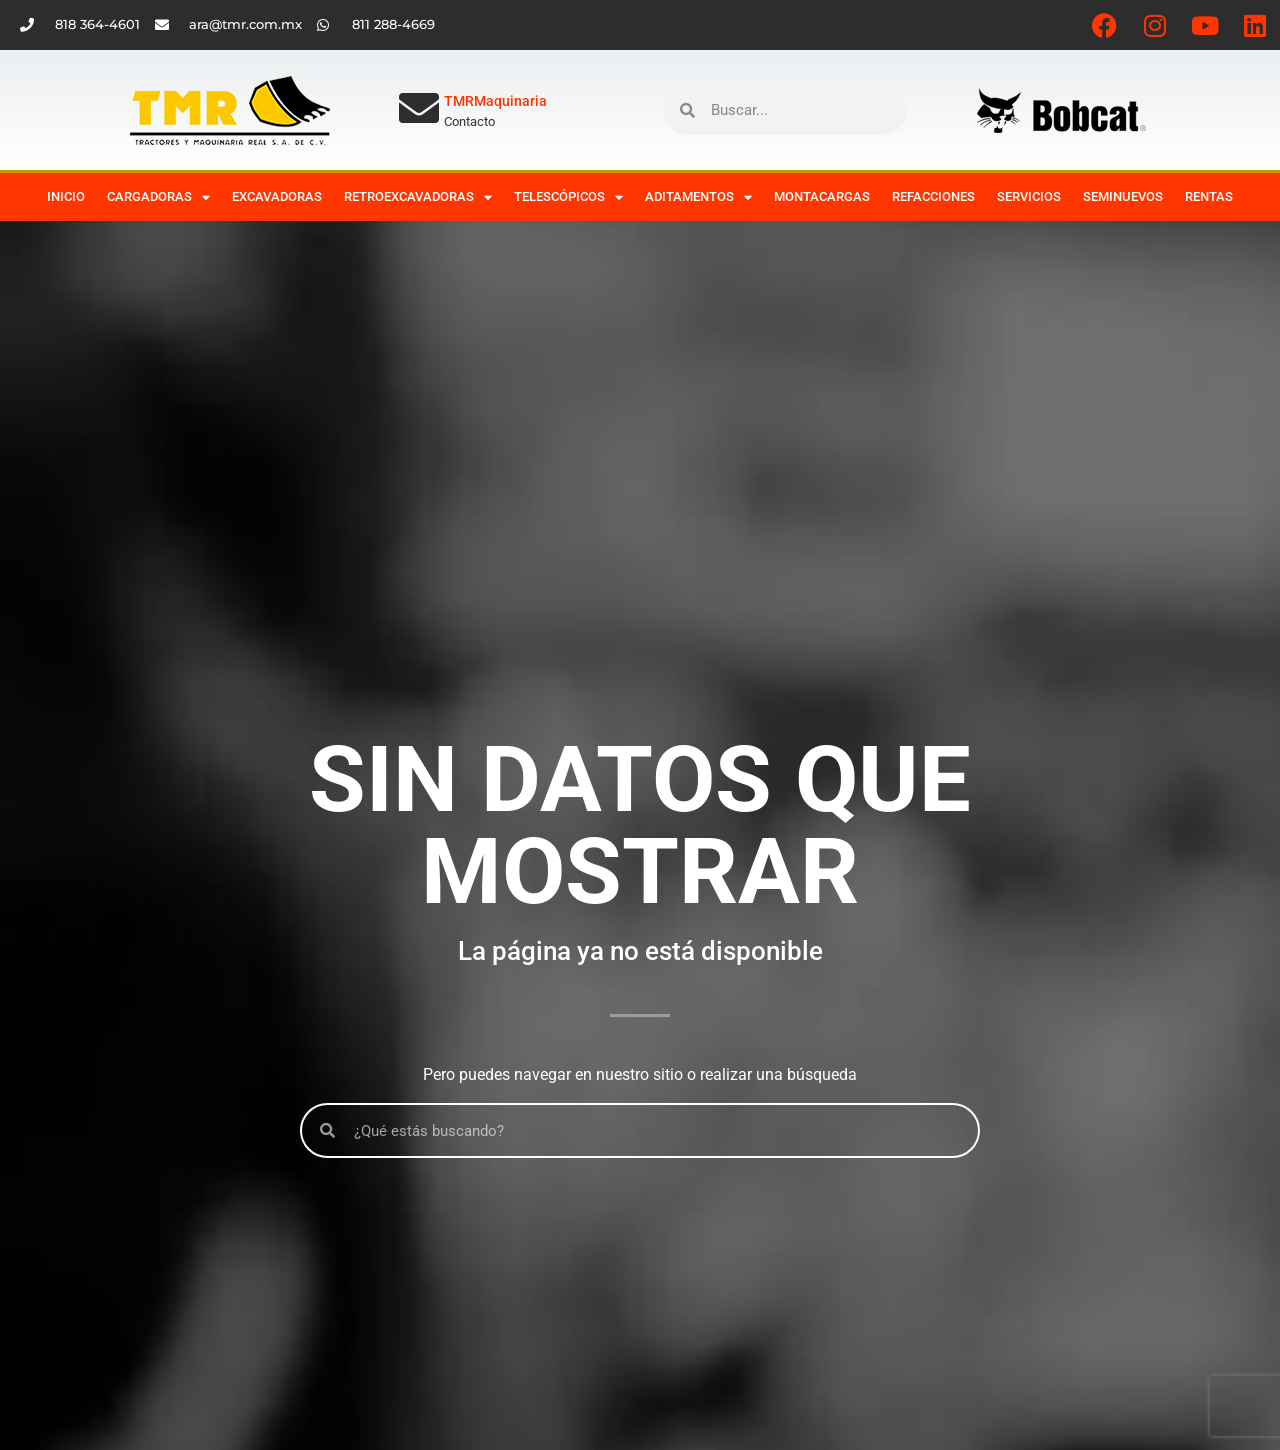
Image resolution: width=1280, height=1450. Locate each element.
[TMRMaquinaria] (419, 108)
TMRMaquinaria (495, 101)
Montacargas (822, 196)
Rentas (1209, 196)
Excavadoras (277, 196)
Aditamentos (698, 197)
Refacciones (933, 196)
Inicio (66, 196)
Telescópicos (568, 197)
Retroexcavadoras (418, 197)
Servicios (1029, 196)
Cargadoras (158, 197)
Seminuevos (1123, 196)
